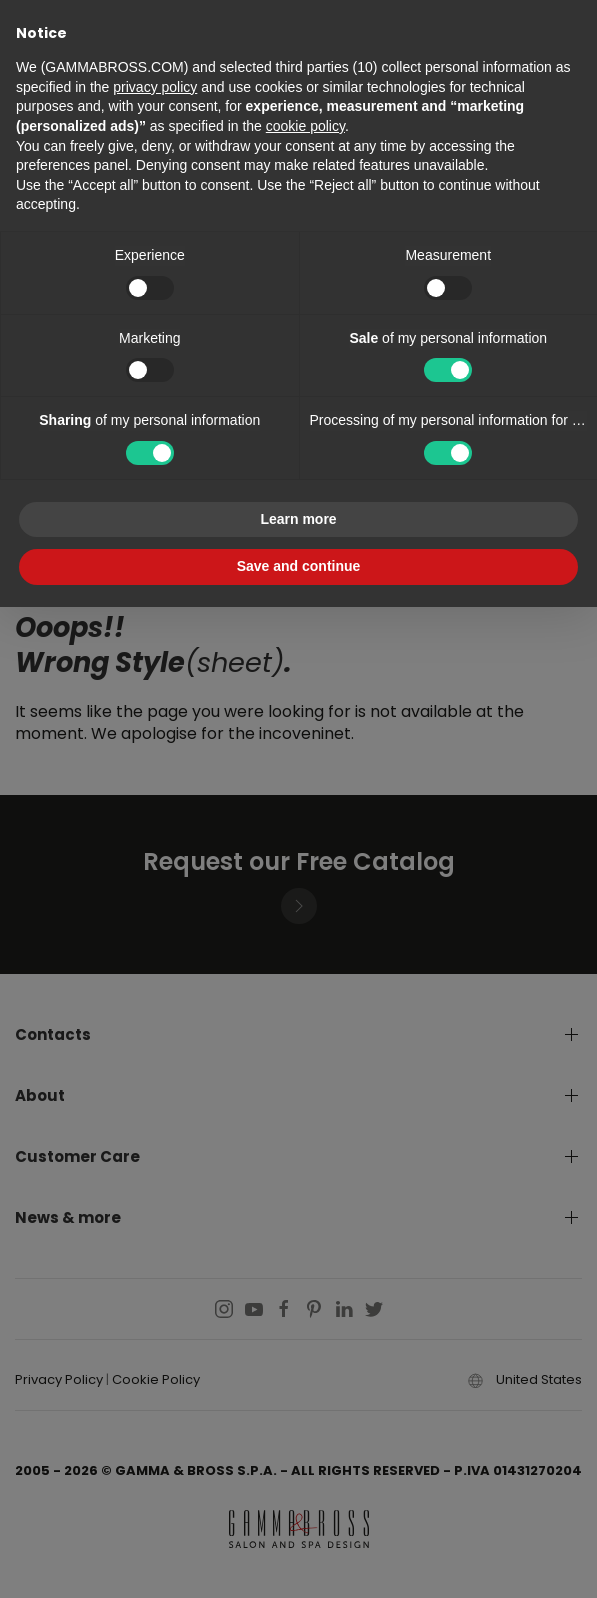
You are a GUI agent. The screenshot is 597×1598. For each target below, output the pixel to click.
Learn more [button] (298, 519)
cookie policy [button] (305, 126)
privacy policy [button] (155, 87)
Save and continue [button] (299, 566)
